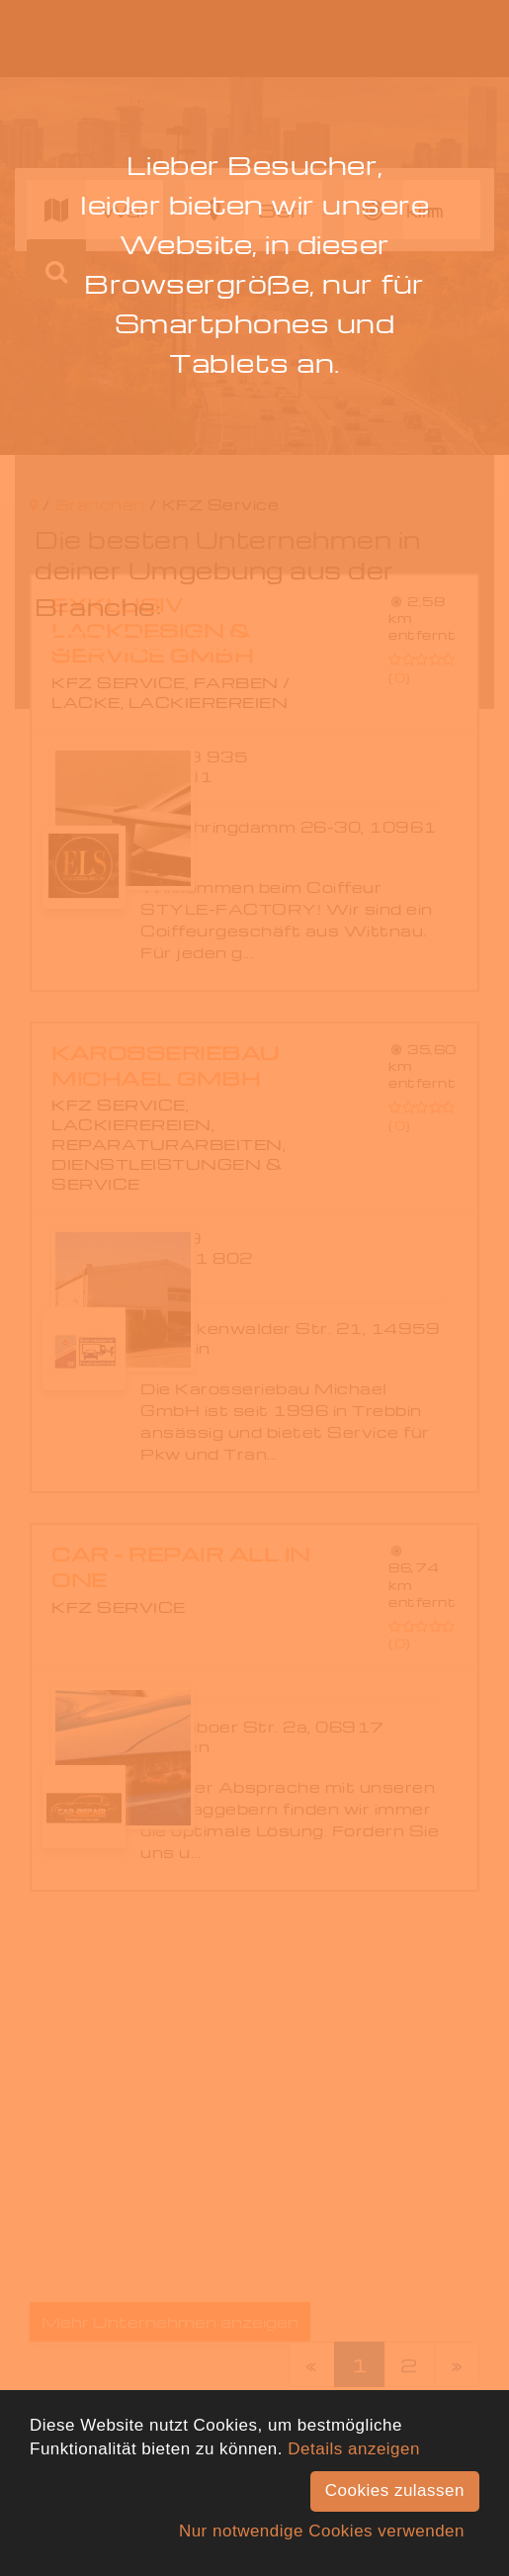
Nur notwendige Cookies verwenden (322, 2531)
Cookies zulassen (395, 2490)
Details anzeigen (354, 2449)
